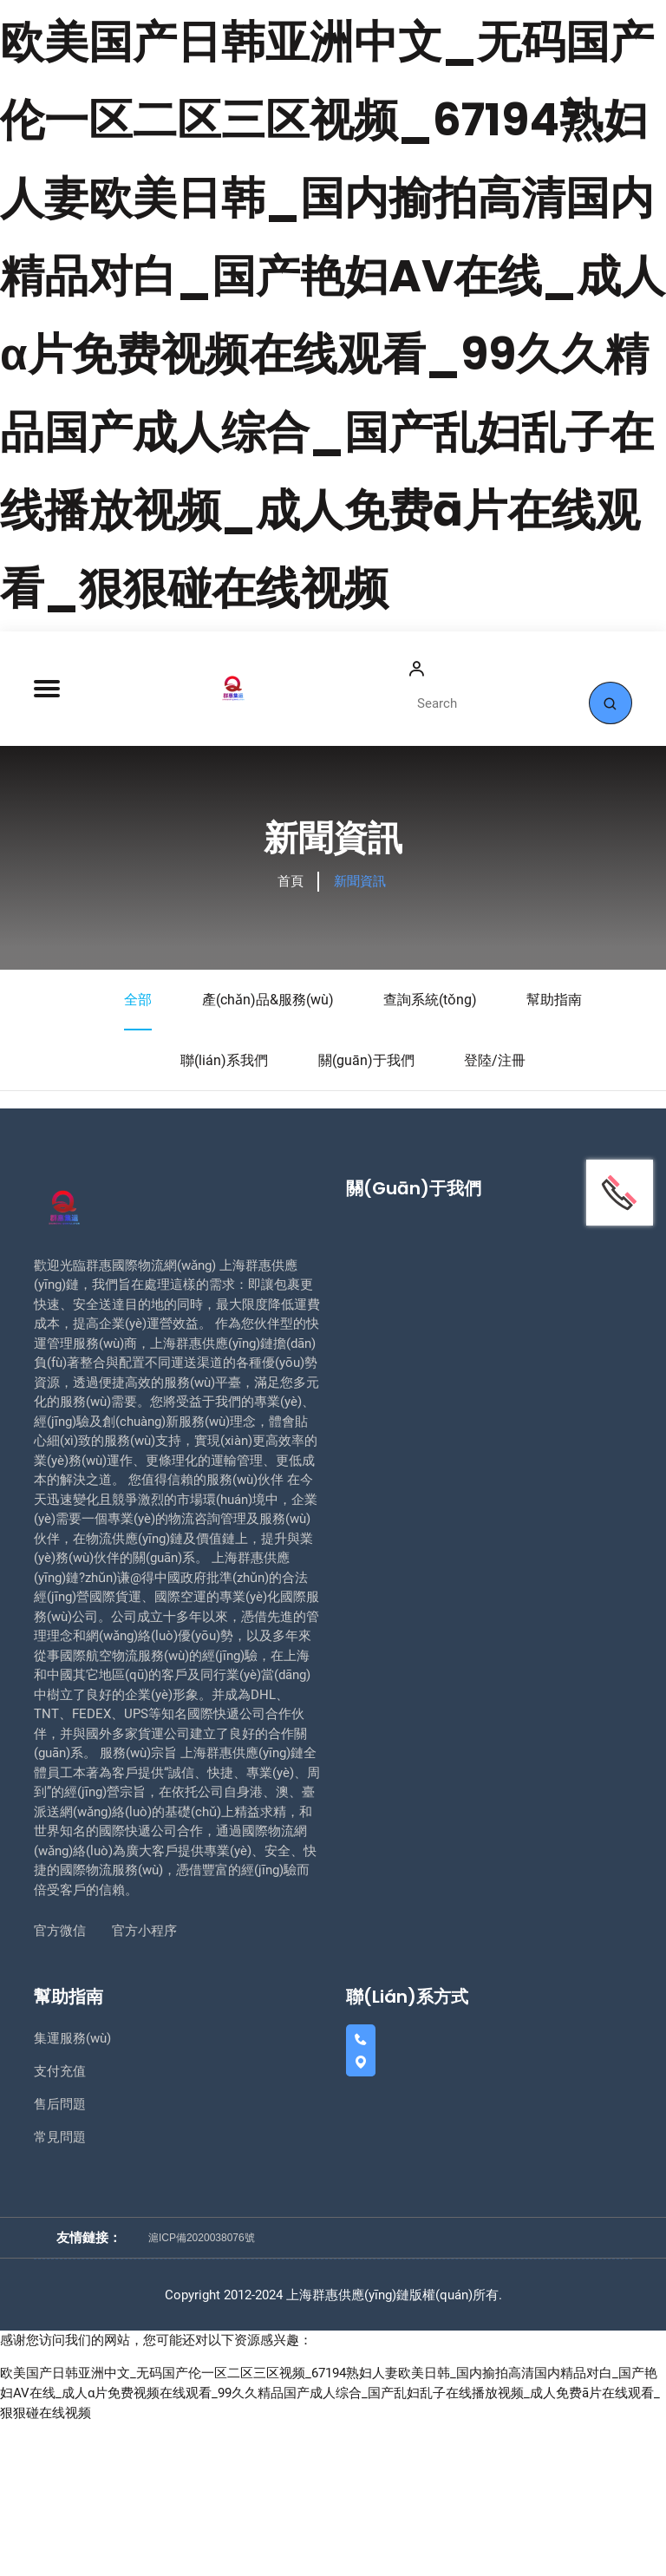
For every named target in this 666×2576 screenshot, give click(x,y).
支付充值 (60, 2227)
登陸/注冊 (495, 1216)
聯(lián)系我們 (224, 1216)
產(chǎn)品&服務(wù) (268, 1155)
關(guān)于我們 (366, 1216)
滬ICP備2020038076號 (201, 2392)
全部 (138, 1167)
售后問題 (60, 2259)
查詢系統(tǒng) (430, 1155)
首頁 (291, 1037)
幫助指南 (554, 1155)
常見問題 (60, 2292)
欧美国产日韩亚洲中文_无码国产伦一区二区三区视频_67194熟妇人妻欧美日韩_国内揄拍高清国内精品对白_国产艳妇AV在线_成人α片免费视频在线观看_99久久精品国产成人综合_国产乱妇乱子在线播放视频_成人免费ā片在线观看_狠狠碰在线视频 (330, 2546)
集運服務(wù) (72, 2194)
